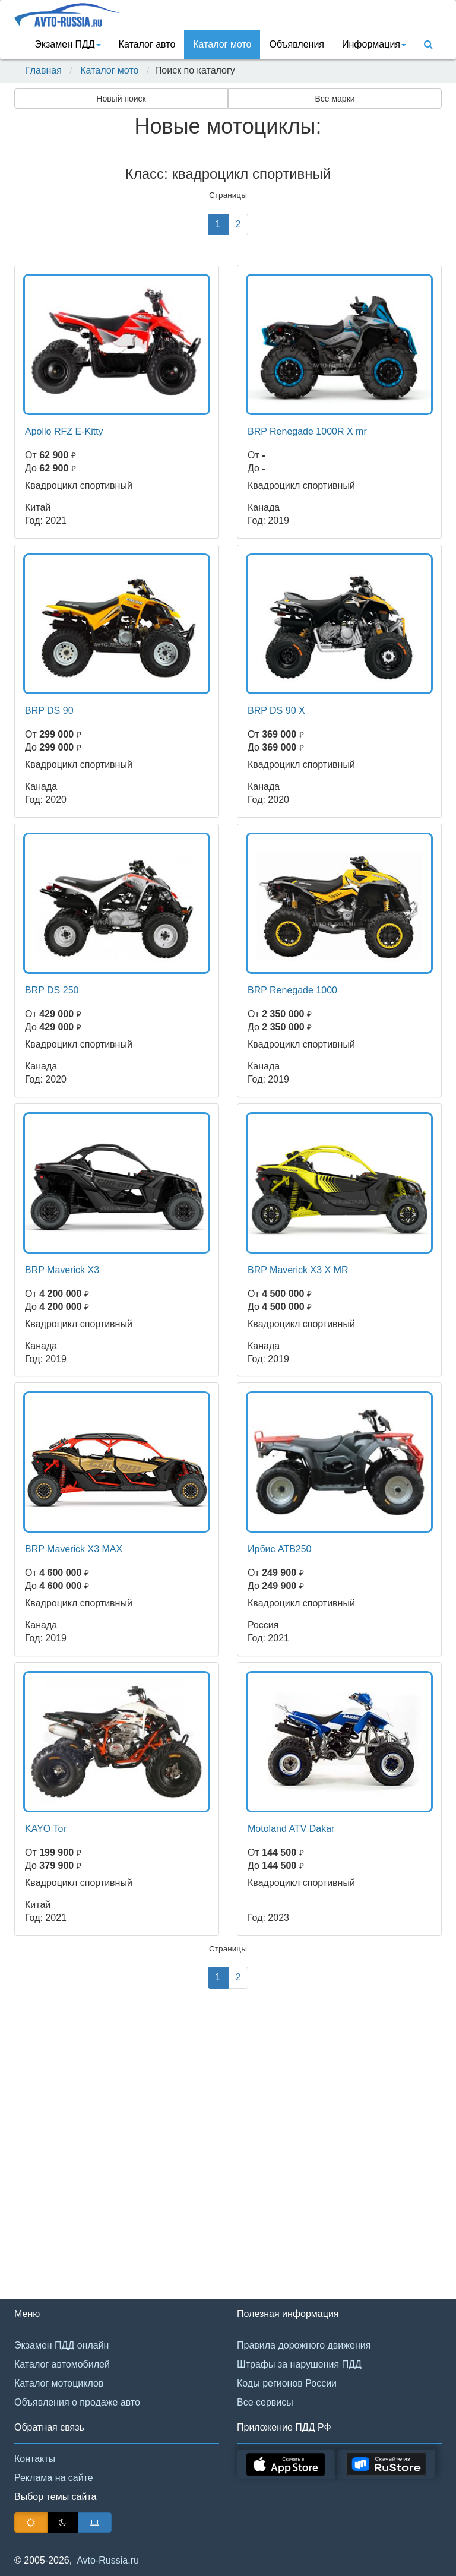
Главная (44, 70)
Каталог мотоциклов (58, 2383)
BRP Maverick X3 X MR (298, 1270)
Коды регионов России (287, 2383)
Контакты (34, 2459)
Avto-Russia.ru (108, 2560)
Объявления (296, 44)
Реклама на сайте (53, 2478)
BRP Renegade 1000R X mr (307, 431)
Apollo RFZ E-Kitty (64, 431)
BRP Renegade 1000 (292, 990)
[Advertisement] (228, 2158)
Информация (374, 44)
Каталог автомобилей (62, 2364)
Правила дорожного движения (303, 2345)
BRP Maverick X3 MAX (73, 1549)
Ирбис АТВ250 (280, 1549)
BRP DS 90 (49, 710)
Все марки (334, 98)
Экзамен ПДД (67, 44)
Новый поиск (120, 98)
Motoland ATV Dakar (291, 1829)
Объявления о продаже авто (77, 2402)
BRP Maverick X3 (62, 1270)
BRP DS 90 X (276, 710)
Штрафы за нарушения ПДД (299, 2364)
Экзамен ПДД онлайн (61, 2345)
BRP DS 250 (51, 990)
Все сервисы (265, 2402)
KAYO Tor (45, 1829)
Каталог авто (147, 44)
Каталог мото (222, 44)
